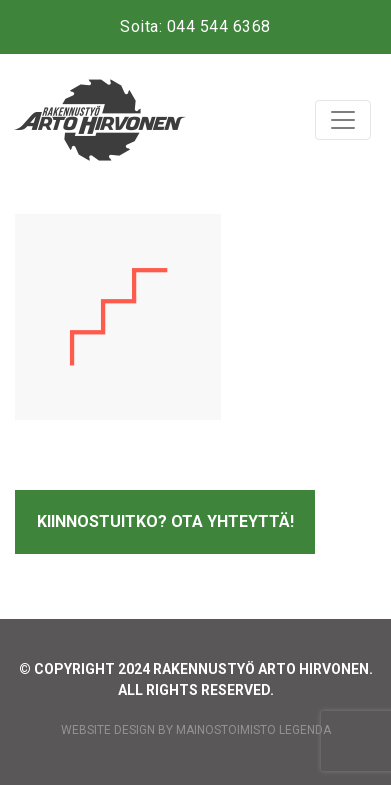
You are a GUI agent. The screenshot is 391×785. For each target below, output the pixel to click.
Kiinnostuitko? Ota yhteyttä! (165, 521)
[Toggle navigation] (343, 120)
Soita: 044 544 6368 (195, 26)
